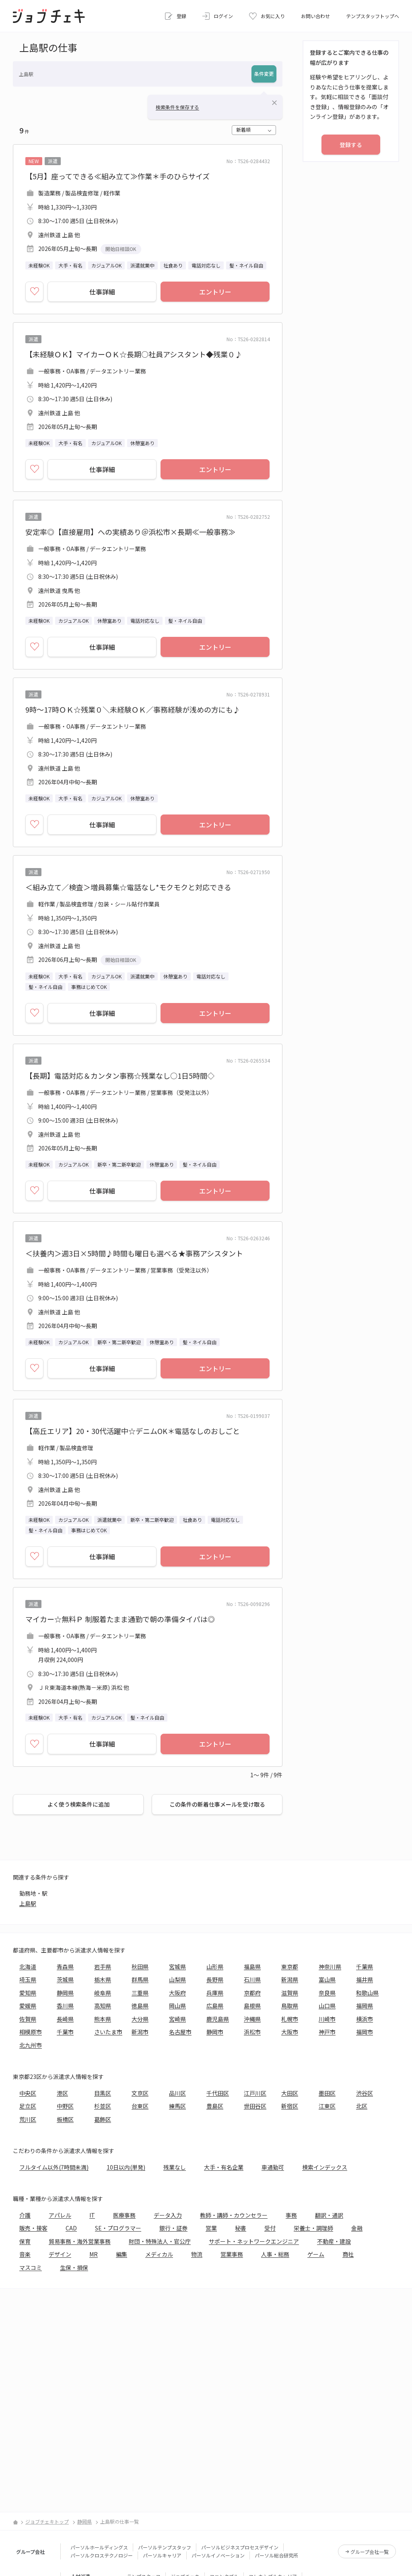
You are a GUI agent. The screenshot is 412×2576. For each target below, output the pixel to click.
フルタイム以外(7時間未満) (54, 2167)
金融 (357, 2228)
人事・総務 (275, 2254)
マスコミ (30, 2267)
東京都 (289, 1967)
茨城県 (65, 1979)
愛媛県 (27, 2006)
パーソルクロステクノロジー (101, 2555)
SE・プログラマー (118, 2228)
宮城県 (177, 1967)
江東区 (327, 2106)
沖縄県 (252, 2019)
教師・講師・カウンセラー (234, 2215)
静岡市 (214, 2032)
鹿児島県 (217, 2019)
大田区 (289, 2093)
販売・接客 (33, 2228)
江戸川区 (255, 2093)
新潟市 (140, 2032)
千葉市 (65, 2032)
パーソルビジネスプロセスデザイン (239, 2547)
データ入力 (168, 2215)
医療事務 (124, 2215)
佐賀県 (27, 2019)
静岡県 (65, 1993)
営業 (211, 2228)
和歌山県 (367, 1993)
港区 (62, 2093)
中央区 (27, 2093)
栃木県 (102, 1979)
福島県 (252, 1967)
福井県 (364, 1979)
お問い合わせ (315, 15)
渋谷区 (364, 2093)
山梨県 (177, 1979)
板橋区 (65, 2119)
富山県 (327, 1979)
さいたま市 (108, 2032)
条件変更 (264, 73)
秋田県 (140, 1967)
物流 (196, 2254)
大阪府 (177, 1993)
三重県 (140, 1993)
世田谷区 (255, 2106)
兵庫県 (214, 1993)
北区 (361, 2106)
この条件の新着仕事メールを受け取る (217, 1804)
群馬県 (140, 1979)
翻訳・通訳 (329, 2215)
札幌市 (289, 2019)
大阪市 (289, 2032)
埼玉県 (27, 1979)
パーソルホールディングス (99, 2547)
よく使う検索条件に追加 (78, 1804)
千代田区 (217, 2093)
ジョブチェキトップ (47, 2521)
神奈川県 (330, 1967)
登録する (351, 145)
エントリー (215, 291)
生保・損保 (74, 2267)
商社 (348, 2254)
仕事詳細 (102, 291)
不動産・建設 (334, 2241)
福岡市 (364, 2032)
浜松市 (252, 2032)
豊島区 (214, 2106)
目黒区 (102, 2093)
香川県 (65, 2006)
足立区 (27, 2106)
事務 (291, 2215)
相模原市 (30, 2032)
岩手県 (102, 1967)
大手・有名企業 (223, 2167)
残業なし (174, 2167)
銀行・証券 (173, 2228)
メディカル (159, 2254)
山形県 (214, 1967)
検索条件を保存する (177, 107)
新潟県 (289, 1979)
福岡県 (364, 2006)
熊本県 (102, 2019)
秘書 (240, 2228)
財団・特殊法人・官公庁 (160, 2241)
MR (93, 2254)
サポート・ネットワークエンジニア (254, 2241)
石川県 (252, 1979)
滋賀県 (289, 1993)
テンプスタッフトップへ (372, 15)
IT (92, 2215)
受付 (270, 2228)
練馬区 (177, 2106)
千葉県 (364, 1967)
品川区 (177, 2093)
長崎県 (65, 2019)
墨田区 (327, 2093)
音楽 (25, 2254)
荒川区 (27, 2119)
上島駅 (27, 1903)
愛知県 (27, 1993)
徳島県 (140, 2006)
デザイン (60, 2254)
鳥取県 (289, 2006)
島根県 (252, 2006)
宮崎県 (177, 2019)
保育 (25, 2241)
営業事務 (231, 2254)
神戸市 (327, 2032)
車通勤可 (273, 2167)
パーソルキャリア (162, 2555)
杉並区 (102, 2106)
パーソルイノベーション (218, 2555)
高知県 (102, 2006)
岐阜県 (102, 1993)
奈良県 (327, 1993)
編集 (121, 2254)
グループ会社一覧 (369, 2551)
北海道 (27, 1967)
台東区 (140, 2106)
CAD (71, 2228)
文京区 (140, 2093)
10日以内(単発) (126, 2167)
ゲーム (315, 2254)
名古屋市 (180, 2032)
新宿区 (289, 2106)
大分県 (140, 2019)
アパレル (60, 2215)
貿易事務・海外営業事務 (80, 2241)
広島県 (214, 2006)
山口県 (327, 2006)
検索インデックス (324, 2167)
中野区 (65, 2106)
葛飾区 (102, 2119)
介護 (25, 2215)
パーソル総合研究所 (276, 2555)
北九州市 (30, 2045)
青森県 (65, 1967)
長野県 (214, 1979)
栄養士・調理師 (313, 2228)
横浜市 (364, 2019)
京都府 (252, 1993)
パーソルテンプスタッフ (164, 2547)
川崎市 (327, 2019)
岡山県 (177, 2006)
